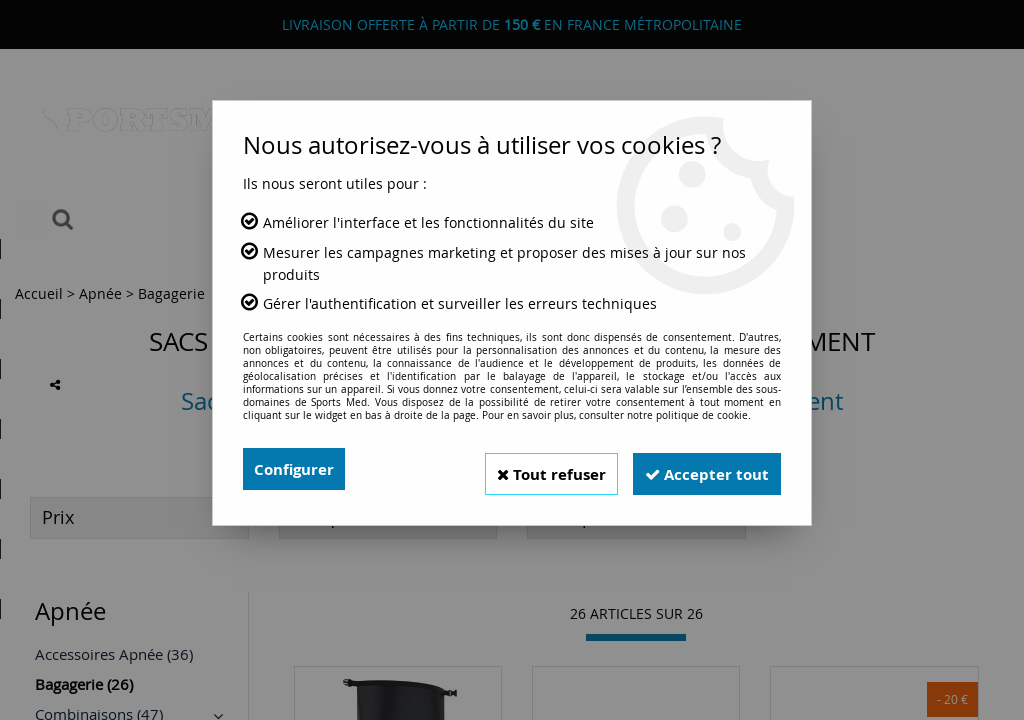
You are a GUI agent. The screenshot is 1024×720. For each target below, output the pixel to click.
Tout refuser (533, 469)
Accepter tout (701, 469)
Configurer (296, 469)
